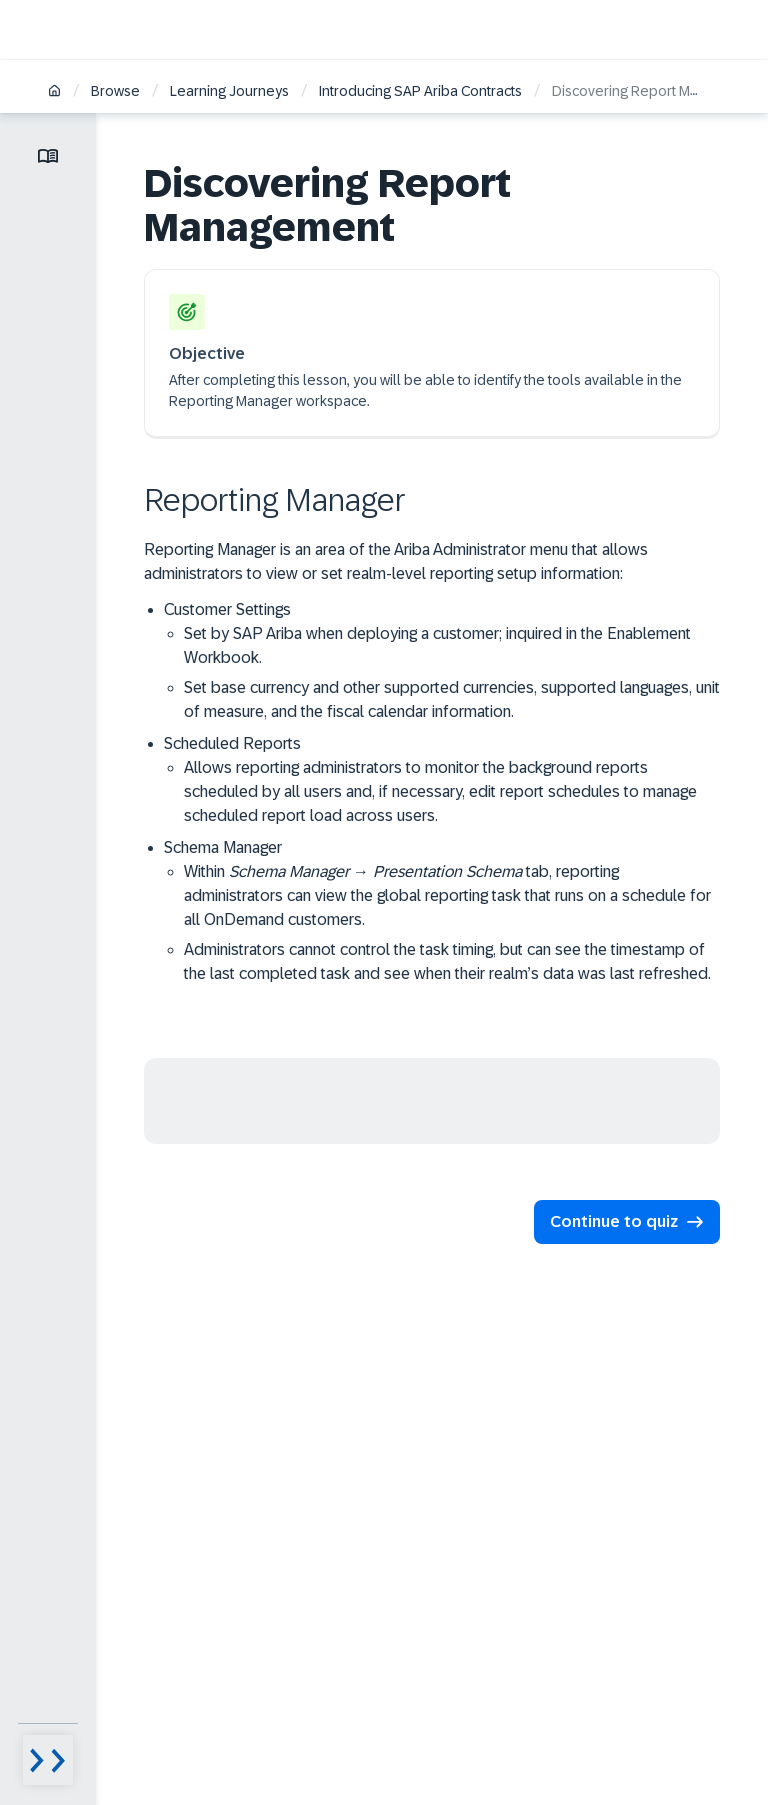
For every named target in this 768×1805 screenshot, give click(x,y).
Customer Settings (442, 662)
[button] (627, 1222)
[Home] (54, 92)
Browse (115, 91)
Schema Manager (442, 912)
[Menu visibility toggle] (48, 1760)
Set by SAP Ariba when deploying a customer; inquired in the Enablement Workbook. (437, 645)
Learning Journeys (229, 91)
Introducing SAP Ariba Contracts (420, 91)
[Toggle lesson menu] (48, 156)
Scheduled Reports (442, 781)
